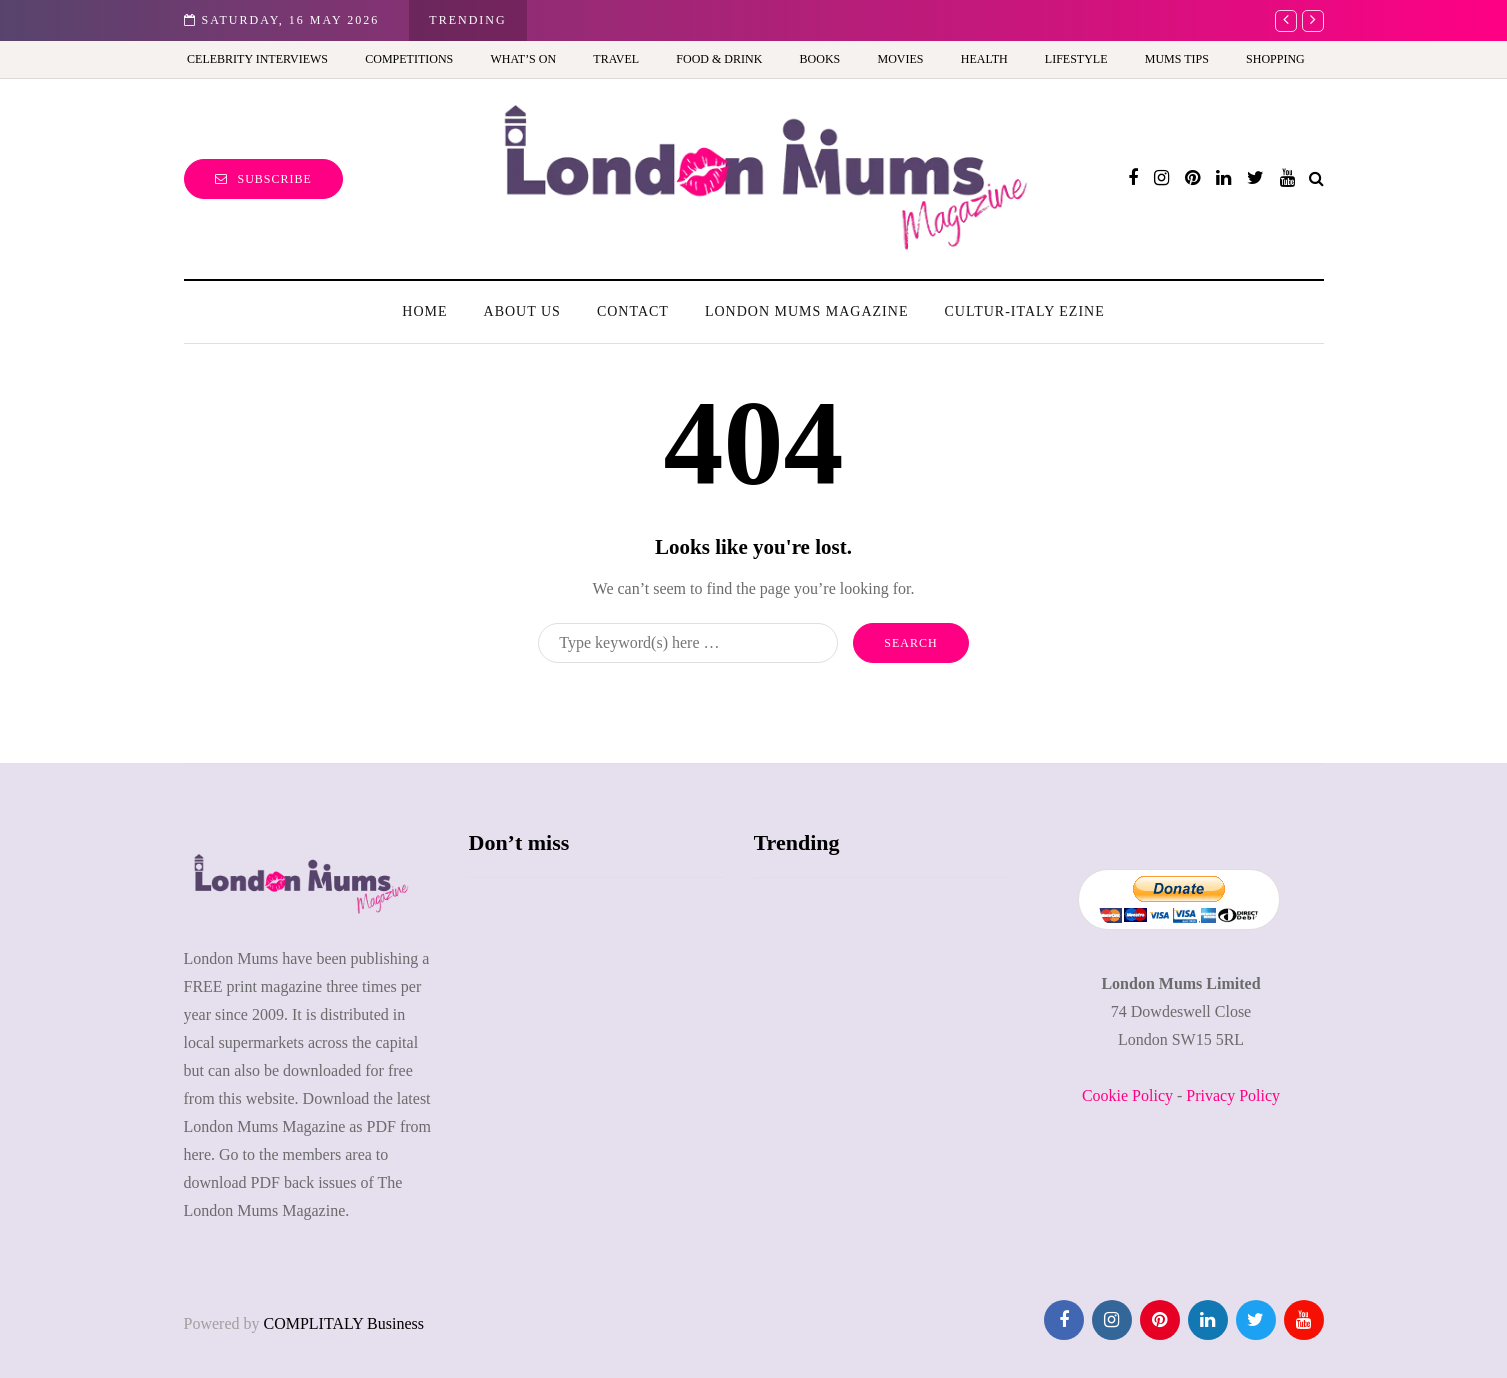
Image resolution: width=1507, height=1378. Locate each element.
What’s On (523, 59)
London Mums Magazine (807, 311)
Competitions (409, 59)
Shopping (1275, 59)
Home (424, 311)
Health (984, 59)
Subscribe (263, 179)
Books (820, 59)
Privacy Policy (1233, 1095)
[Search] (688, 643)
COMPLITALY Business (343, 1323)
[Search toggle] (1316, 178)
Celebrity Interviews (257, 59)
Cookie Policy (1127, 1095)
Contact (633, 311)
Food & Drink (719, 59)
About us (522, 311)
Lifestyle (1076, 59)
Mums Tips (1177, 59)
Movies (901, 59)
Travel (616, 59)
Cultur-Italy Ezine (1024, 311)
